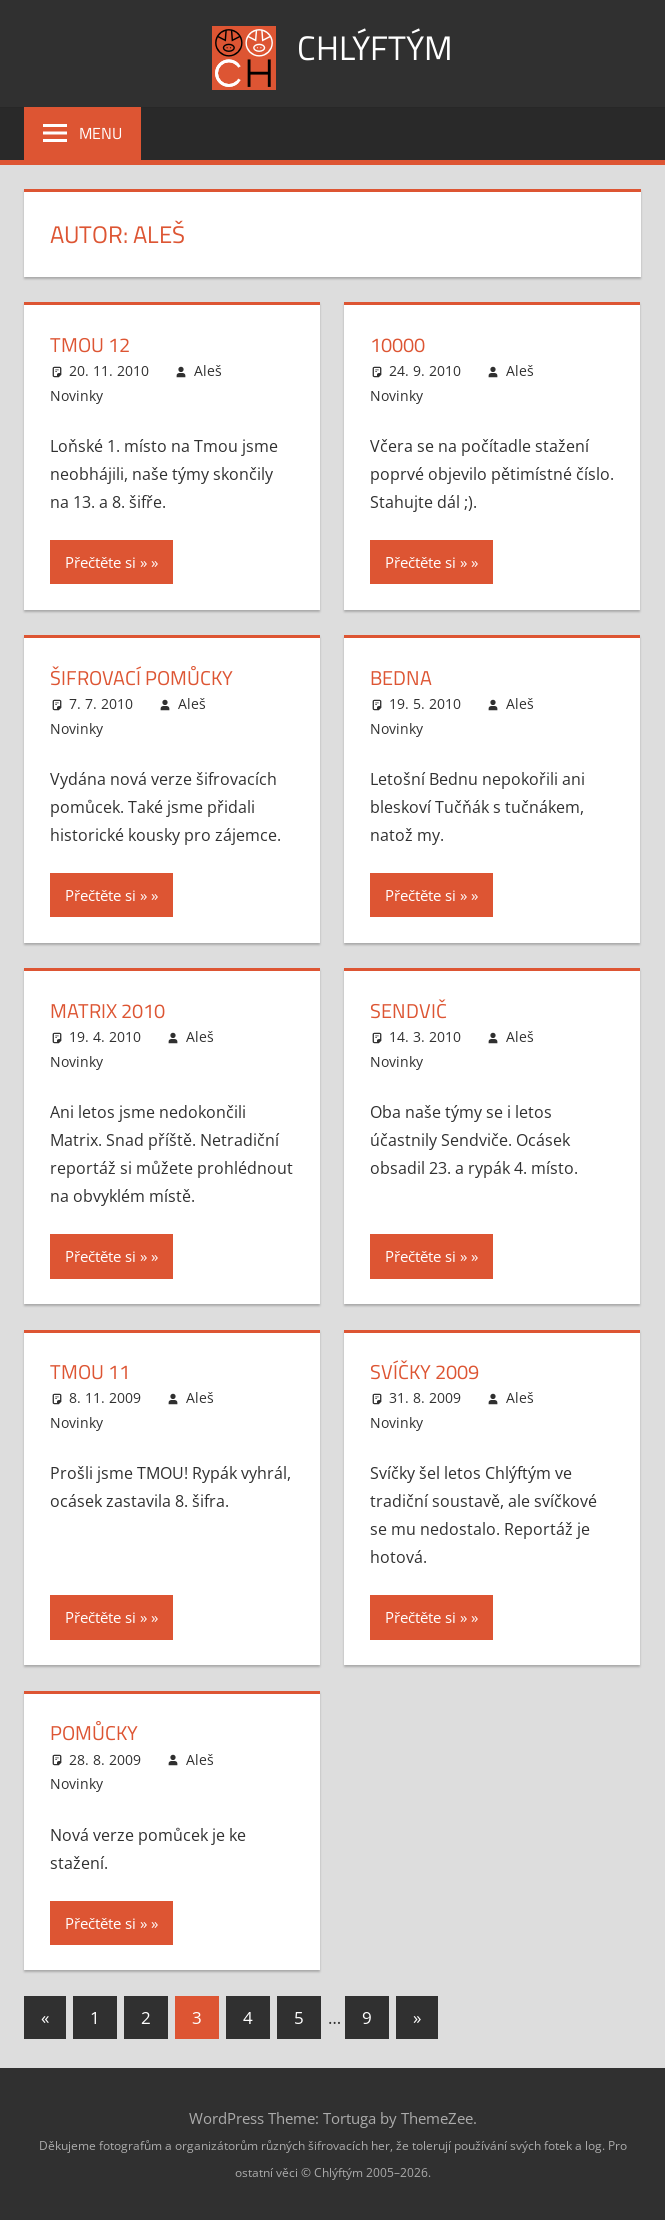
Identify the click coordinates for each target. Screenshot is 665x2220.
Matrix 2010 (107, 1009)
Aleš (208, 370)
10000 (397, 344)
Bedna (401, 676)
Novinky (76, 394)
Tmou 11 (90, 1370)
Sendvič (408, 1009)
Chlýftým (375, 46)
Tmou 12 (90, 344)
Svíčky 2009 (424, 1370)
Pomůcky (94, 1731)
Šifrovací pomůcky (141, 676)
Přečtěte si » (106, 562)
